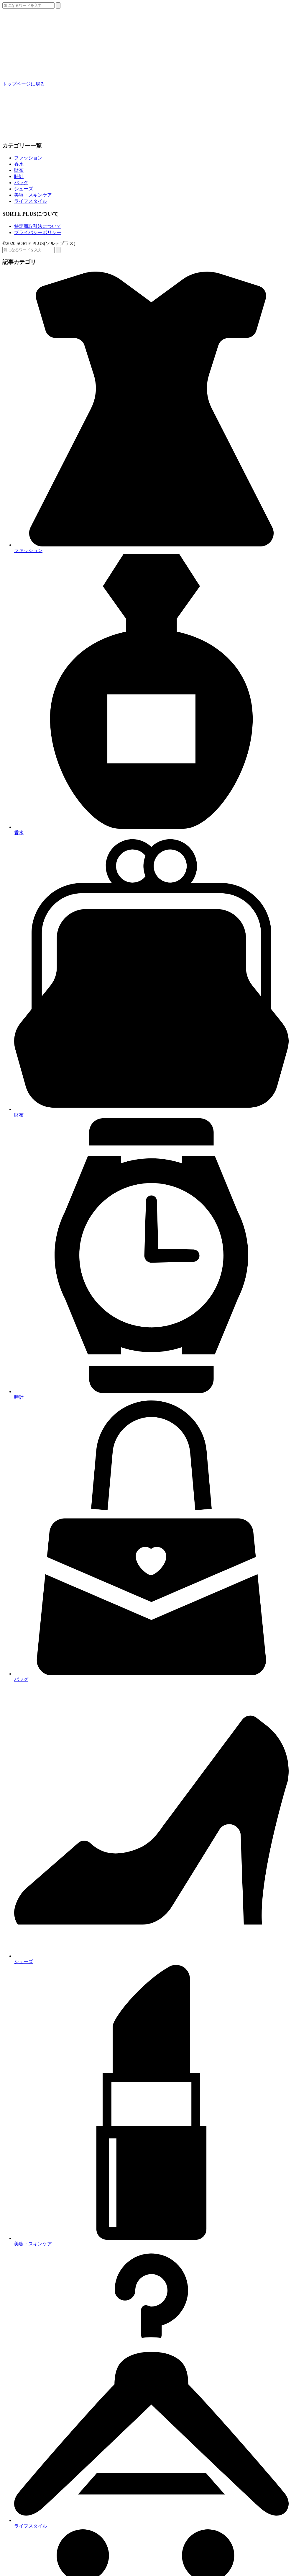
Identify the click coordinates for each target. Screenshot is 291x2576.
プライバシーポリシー (37, 232)
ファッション (28, 157)
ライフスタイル (30, 201)
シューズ (23, 188)
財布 (19, 170)
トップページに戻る (23, 83)
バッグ (21, 182)
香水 (19, 163)
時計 (19, 176)
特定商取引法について (37, 226)
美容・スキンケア (33, 194)
